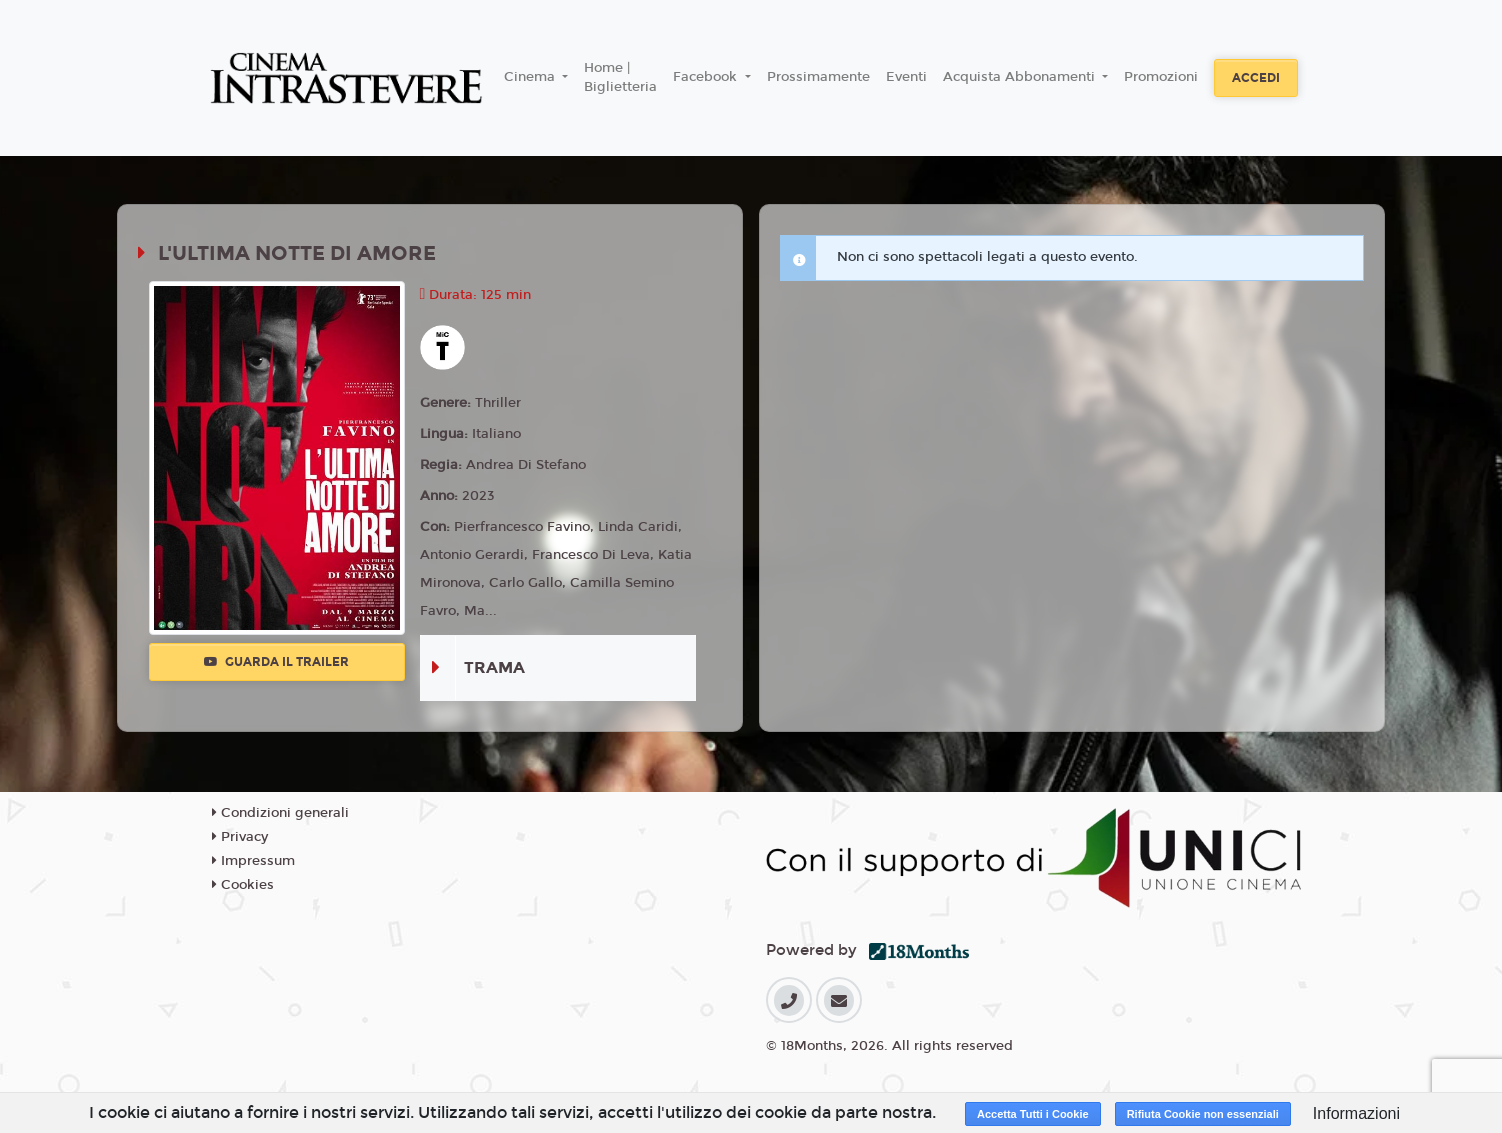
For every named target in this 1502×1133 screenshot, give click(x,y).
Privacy (240, 837)
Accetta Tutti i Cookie (1033, 1114)
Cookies (243, 885)
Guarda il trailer (276, 662)
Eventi (906, 77)
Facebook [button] (707, 77)
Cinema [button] (531, 77)
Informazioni (1356, 1113)
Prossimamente (818, 77)
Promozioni (1161, 77)
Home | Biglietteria (620, 78)
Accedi (1256, 78)
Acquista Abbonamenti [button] (1021, 77)
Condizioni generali (280, 813)
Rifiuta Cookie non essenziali (1203, 1114)
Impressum (253, 861)
